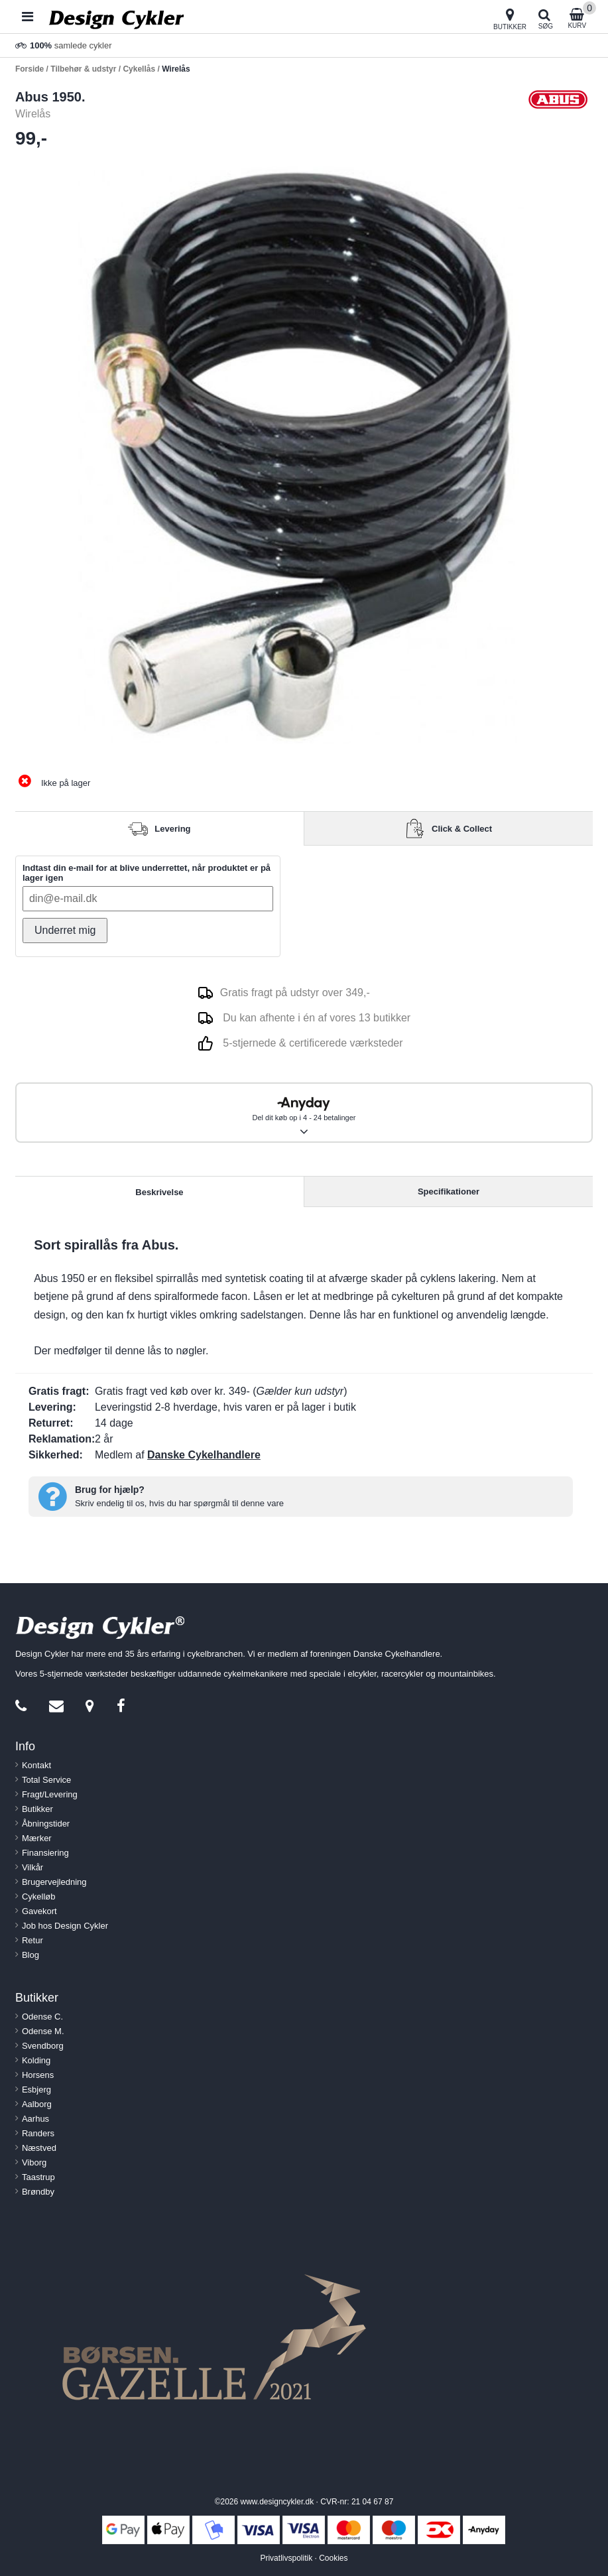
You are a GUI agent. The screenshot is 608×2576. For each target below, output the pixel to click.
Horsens (38, 2075)
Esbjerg (36, 2089)
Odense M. (43, 2031)
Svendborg (43, 2046)
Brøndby (38, 2192)
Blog (30, 1955)
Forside (29, 69)
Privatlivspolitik (286, 2558)
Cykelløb (39, 1896)
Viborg (34, 2162)
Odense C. (42, 2017)
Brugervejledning (54, 1882)
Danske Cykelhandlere (204, 1454)
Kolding (36, 2060)
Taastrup (38, 2177)
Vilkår (32, 1867)
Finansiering (45, 1853)
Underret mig (64, 930)
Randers (38, 2133)
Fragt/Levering (50, 1794)
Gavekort (39, 1911)
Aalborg (37, 2104)
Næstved (39, 2148)
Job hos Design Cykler (65, 1926)
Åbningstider (46, 1824)
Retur (32, 1940)
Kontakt (36, 1765)
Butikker (37, 1809)
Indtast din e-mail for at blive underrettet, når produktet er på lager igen (147, 873)
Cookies (333, 2558)
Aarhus (35, 2119)
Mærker (37, 1838)
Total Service (46, 1780)
